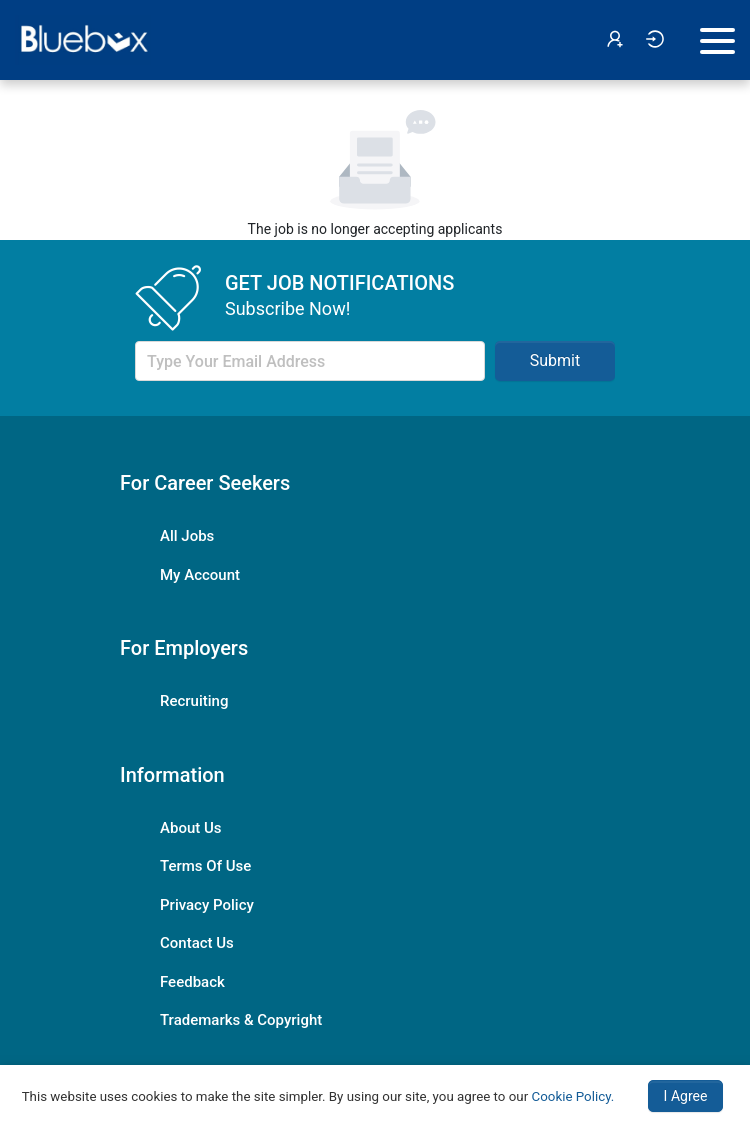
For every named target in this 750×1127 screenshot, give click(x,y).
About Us (191, 828)
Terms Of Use (205, 866)
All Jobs (187, 536)
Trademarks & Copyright (241, 1020)
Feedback (192, 982)
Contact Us (197, 943)
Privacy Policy (207, 905)
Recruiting (194, 701)
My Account (200, 575)
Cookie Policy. (573, 1096)
